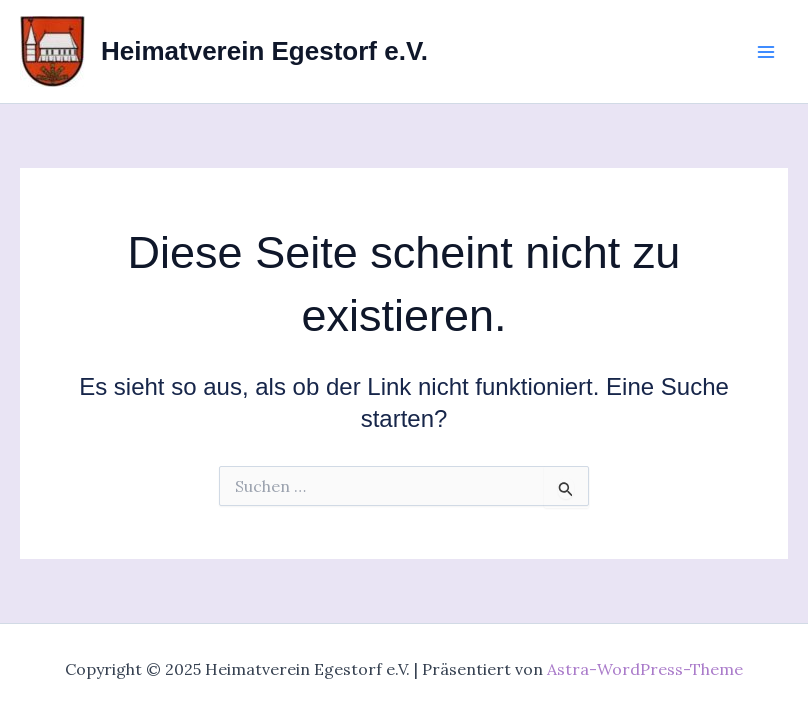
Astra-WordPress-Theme (645, 669)
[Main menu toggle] (766, 52)
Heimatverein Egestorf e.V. (264, 51)
